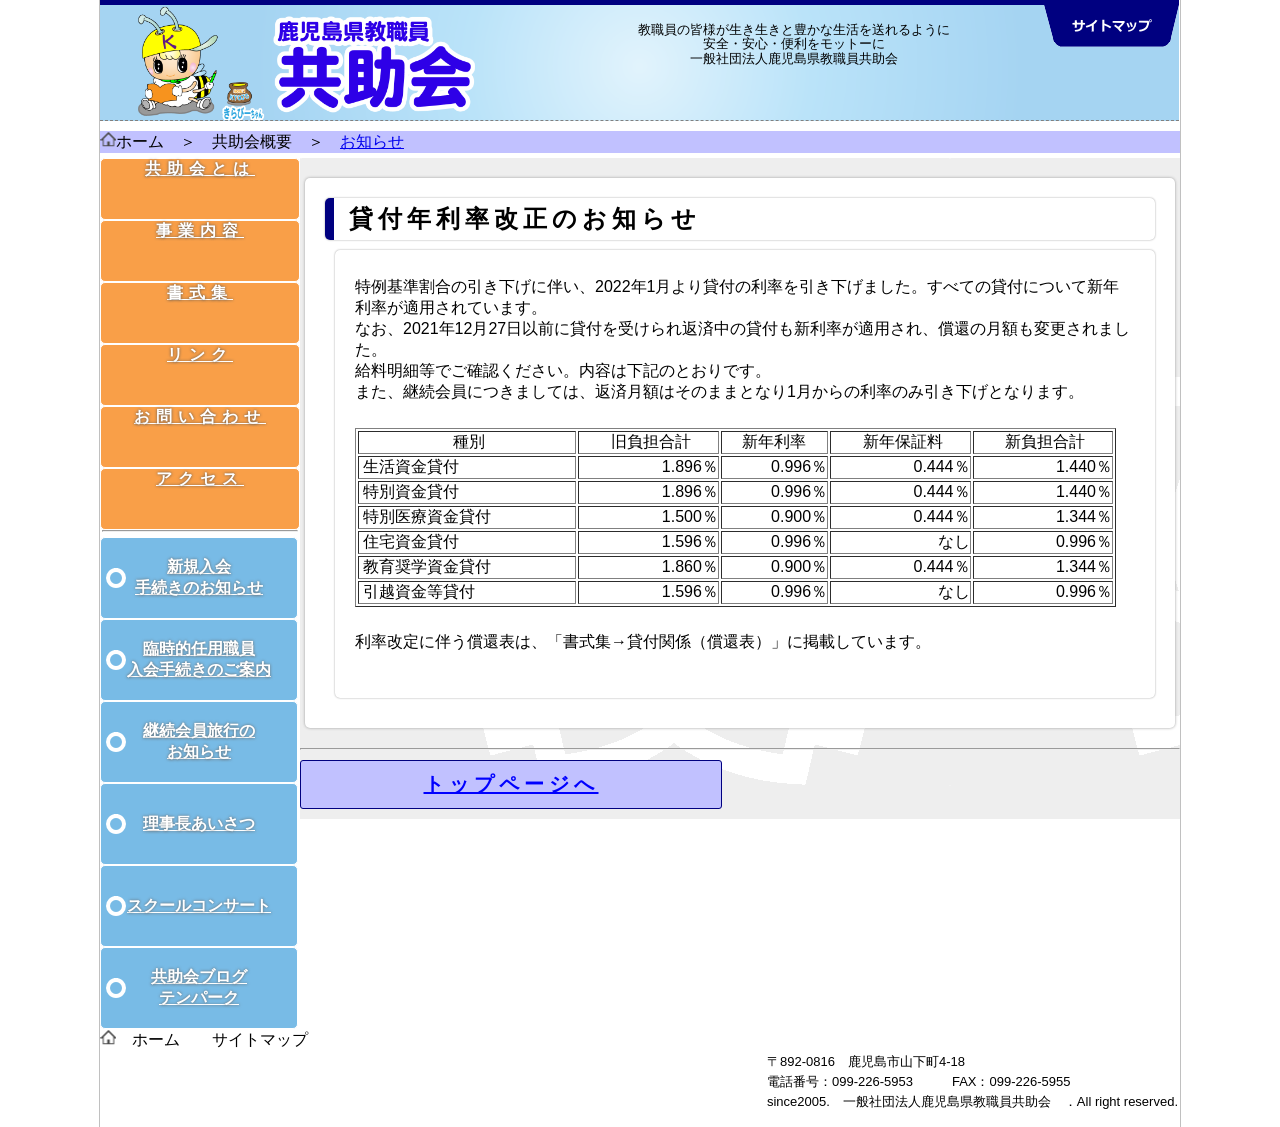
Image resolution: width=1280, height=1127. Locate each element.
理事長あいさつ (199, 801)
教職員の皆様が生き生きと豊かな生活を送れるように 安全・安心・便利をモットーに (794, 36)
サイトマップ (260, 1017)
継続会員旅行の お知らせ (199, 719)
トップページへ (511, 784)
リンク (202, 339)
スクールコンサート (199, 883)
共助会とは (202, 183)
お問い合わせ (202, 391)
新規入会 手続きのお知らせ (199, 555)
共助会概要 (252, 141)
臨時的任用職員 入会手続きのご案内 (199, 637)
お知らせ (372, 141)
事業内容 (202, 235)
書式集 (202, 287)
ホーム (140, 141)
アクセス (202, 443)
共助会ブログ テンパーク (199, 965)
